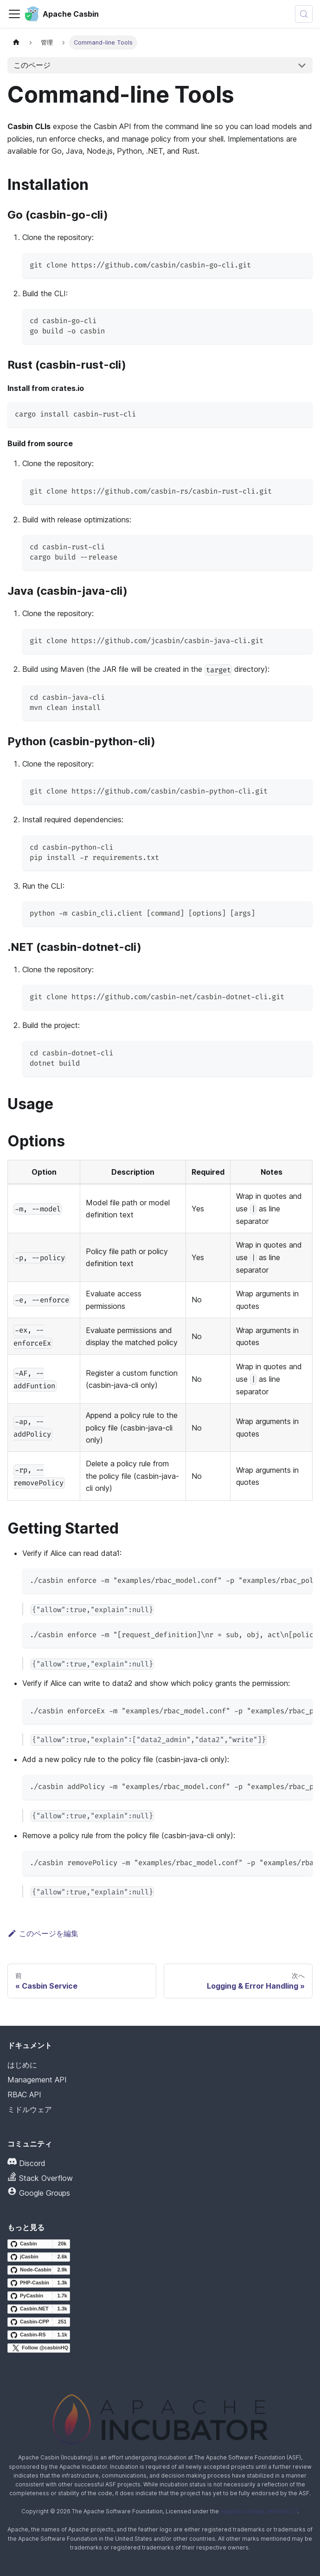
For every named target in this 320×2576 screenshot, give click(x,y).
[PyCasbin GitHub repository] (38, 2296)
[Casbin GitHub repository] (38, 2244)
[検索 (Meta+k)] (304, 14)
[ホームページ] (16, 42)
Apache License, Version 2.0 (259, 2511)
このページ (32, 65)
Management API (37, 2079)
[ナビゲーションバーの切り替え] (14, 14)
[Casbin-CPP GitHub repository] (38, 2322)
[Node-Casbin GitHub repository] (38, 2270)
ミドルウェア (29, 2109)
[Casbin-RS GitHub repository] (38, 2335)
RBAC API (24, 2094)
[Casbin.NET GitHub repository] (38, 2309)
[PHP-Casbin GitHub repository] (38, 2283)
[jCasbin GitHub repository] (38, 2257)
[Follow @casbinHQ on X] (38, 2348)
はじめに (22, 2064)
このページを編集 (42, 1933)
